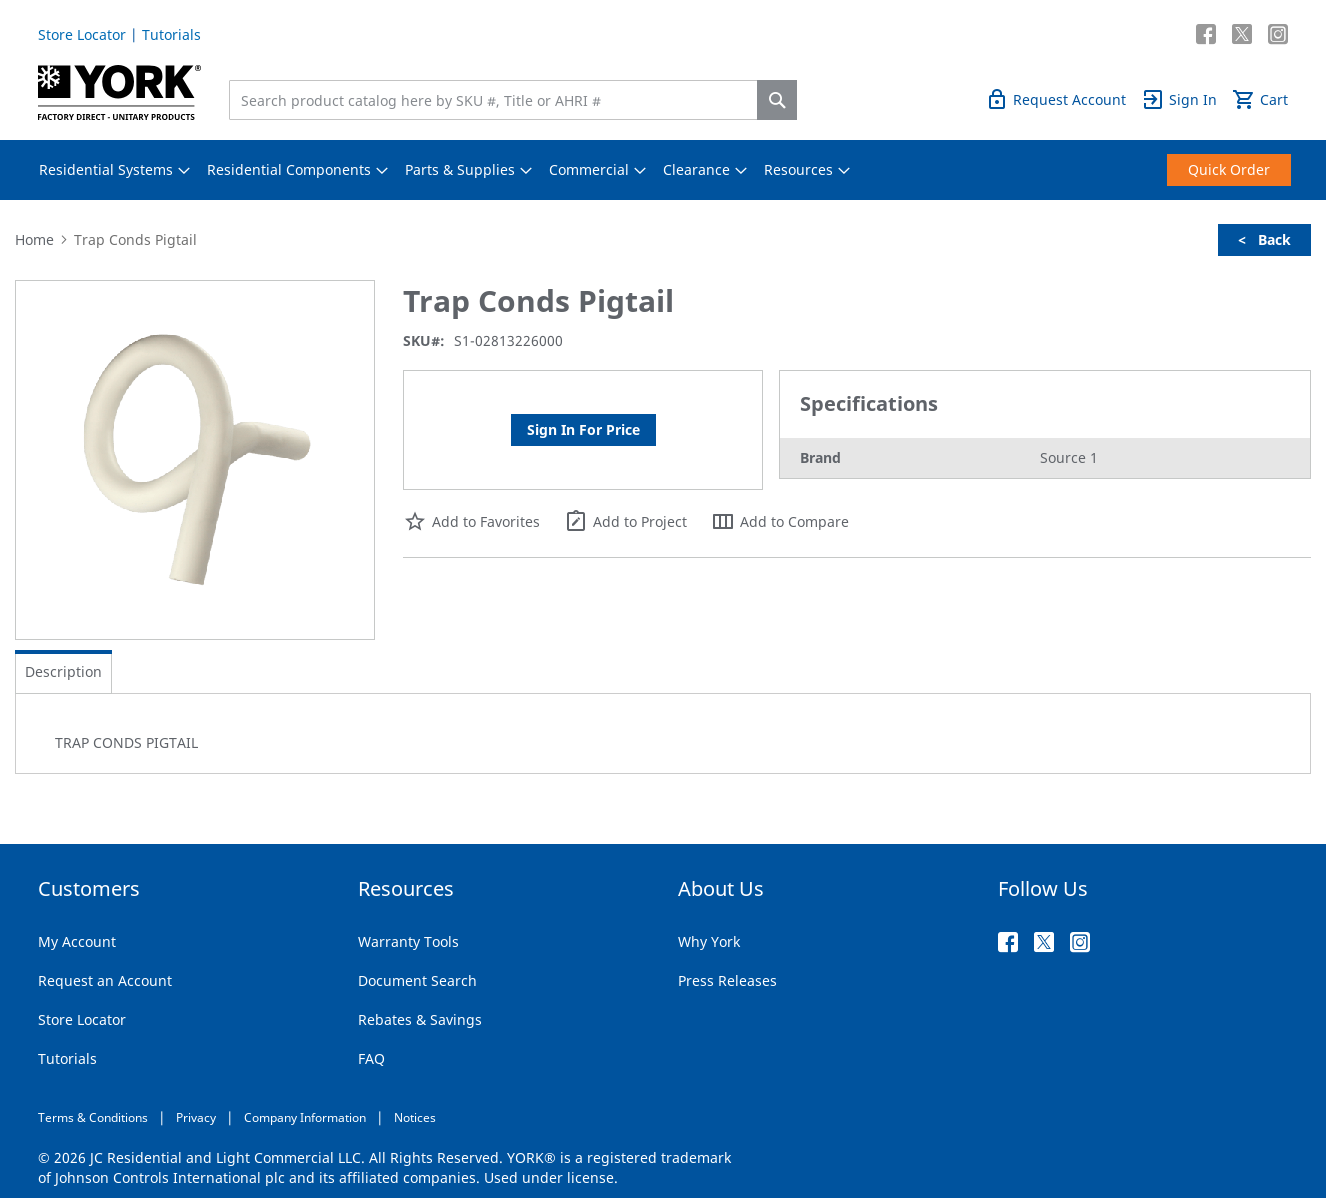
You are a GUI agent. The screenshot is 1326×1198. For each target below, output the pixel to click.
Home (34, 239)
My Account (77, 941)
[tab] (63, 672)
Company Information (305, 1117)
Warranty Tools (408, 941)
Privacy (196, 1117)
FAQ (371, 1058)
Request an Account (105, 980)
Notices (415, 1117)
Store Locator (82, 34)
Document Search (417, 980)
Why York (709, 941)
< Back (1264, 239)
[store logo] (119, 92)
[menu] (663, 170)
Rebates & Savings (420, 1019)
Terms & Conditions (93, 1117)
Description (63, 671)
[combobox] (498, 100)
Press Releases (727, 980)
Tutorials (171, 34)
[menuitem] (106, 170)
